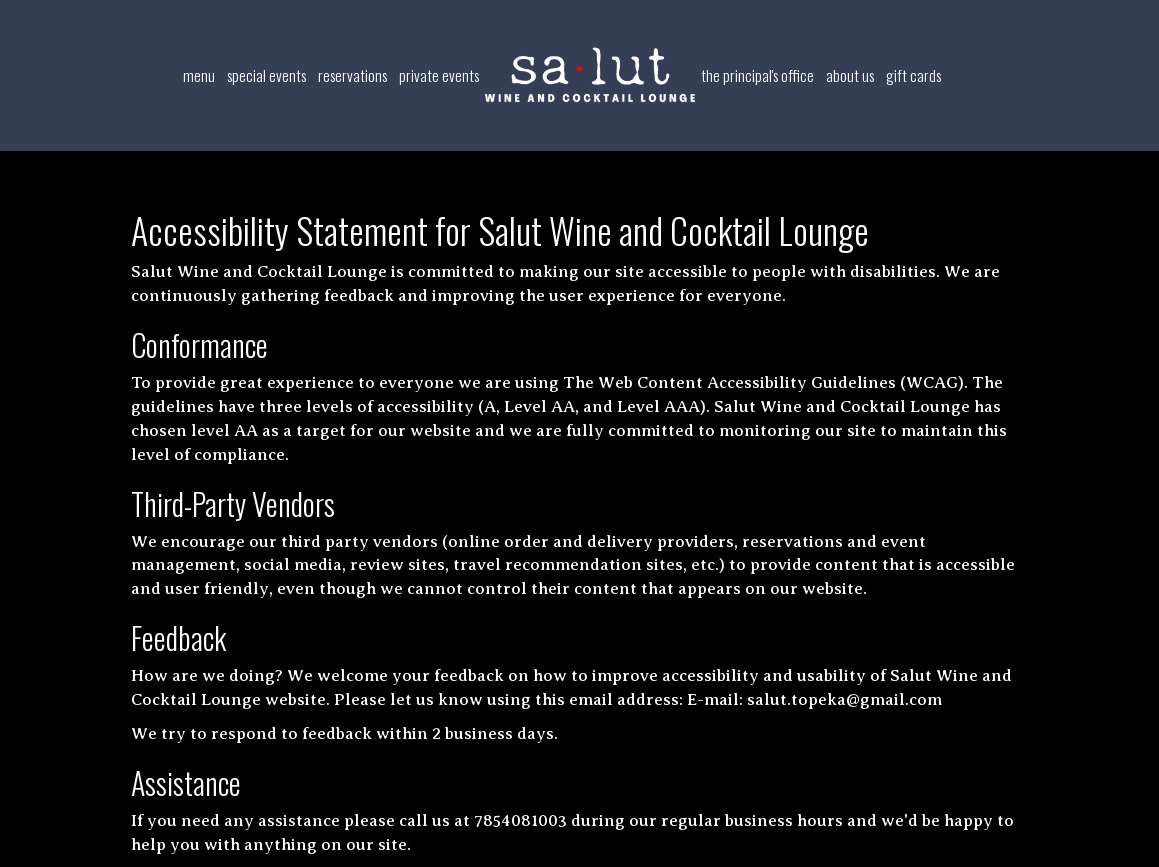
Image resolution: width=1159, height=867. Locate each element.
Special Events (266, 75)
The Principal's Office (757, 75)
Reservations (352, 75)
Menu (199, 75)
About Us (850, 75)
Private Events (439, 75)
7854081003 (520, 820)
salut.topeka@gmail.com (844, 699)
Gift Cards (913, 75)
